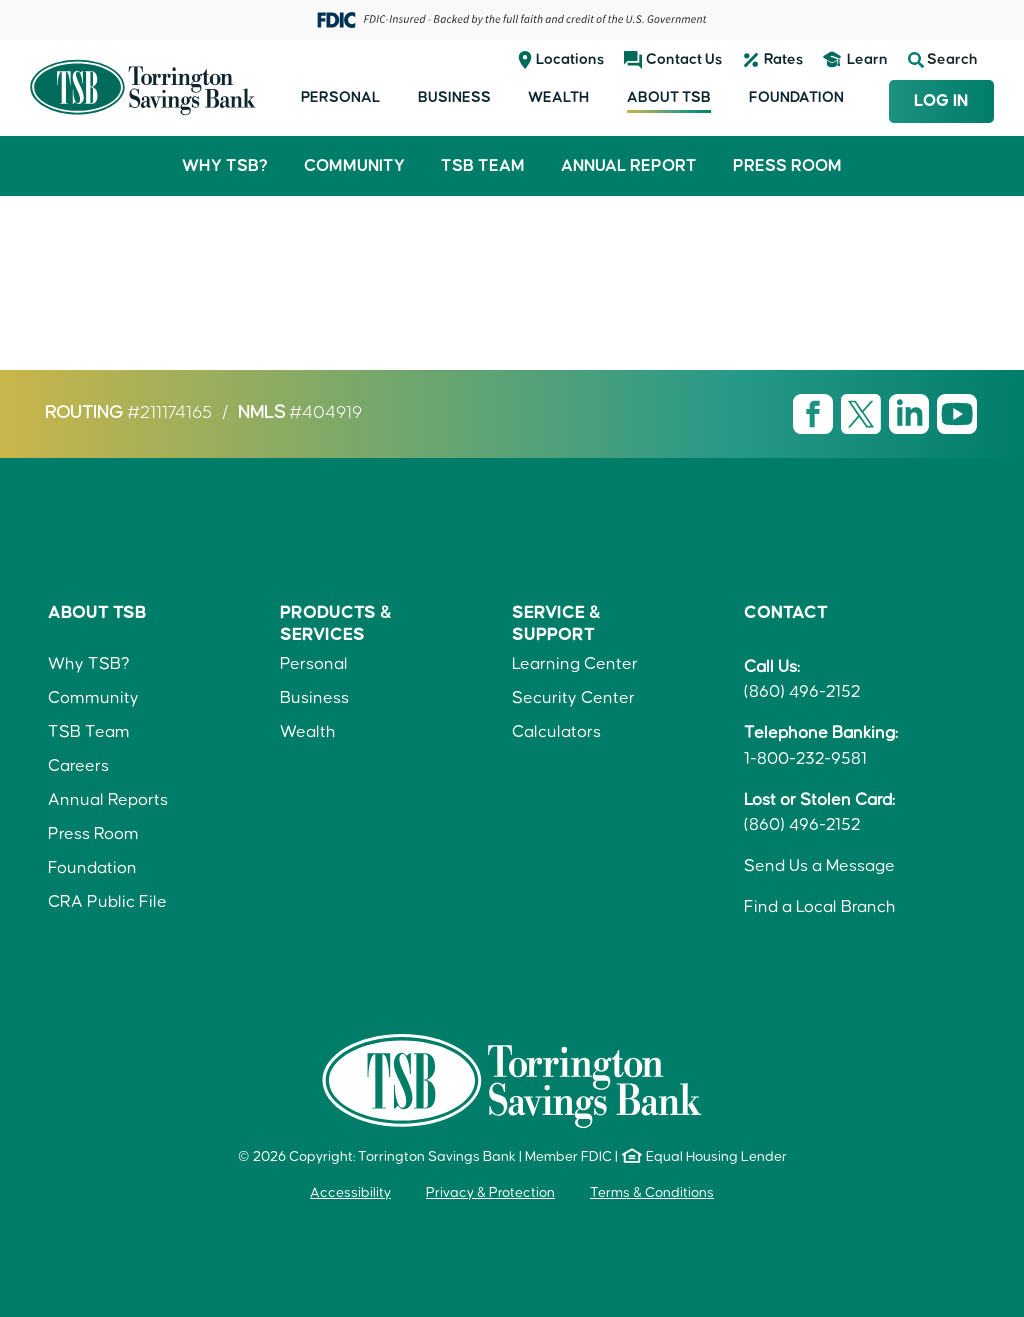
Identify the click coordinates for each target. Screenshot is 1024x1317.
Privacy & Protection (490, 1193)
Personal (340, 97)
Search (943, 60)
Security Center (573, 698)
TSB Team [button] (483, 166)
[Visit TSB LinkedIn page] (911, 413)
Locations (570, 59)
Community (93, 698)
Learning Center (575, 664)
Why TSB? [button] (225, 166)
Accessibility (350, 1193)
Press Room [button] (787, 166)
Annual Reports (108, 800)
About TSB (669, 97)
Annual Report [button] (629, 166)
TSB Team (89, 732)
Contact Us (684, 59)
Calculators (556, 732)
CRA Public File (107, 902)
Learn (867, 59)
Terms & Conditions (652, 1193)
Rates (783, 59)
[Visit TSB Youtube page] (957, 413)
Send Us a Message (819, 866)
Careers (78, 766)
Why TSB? (89, 664)
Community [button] (354, 166)
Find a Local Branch (820, 907)
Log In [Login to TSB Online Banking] (941, 101)
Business (454, 97)
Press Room (93, 834)
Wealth (558, 97)
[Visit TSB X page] (863, 413)
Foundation (796, 97)
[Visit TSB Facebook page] (815, 413)
